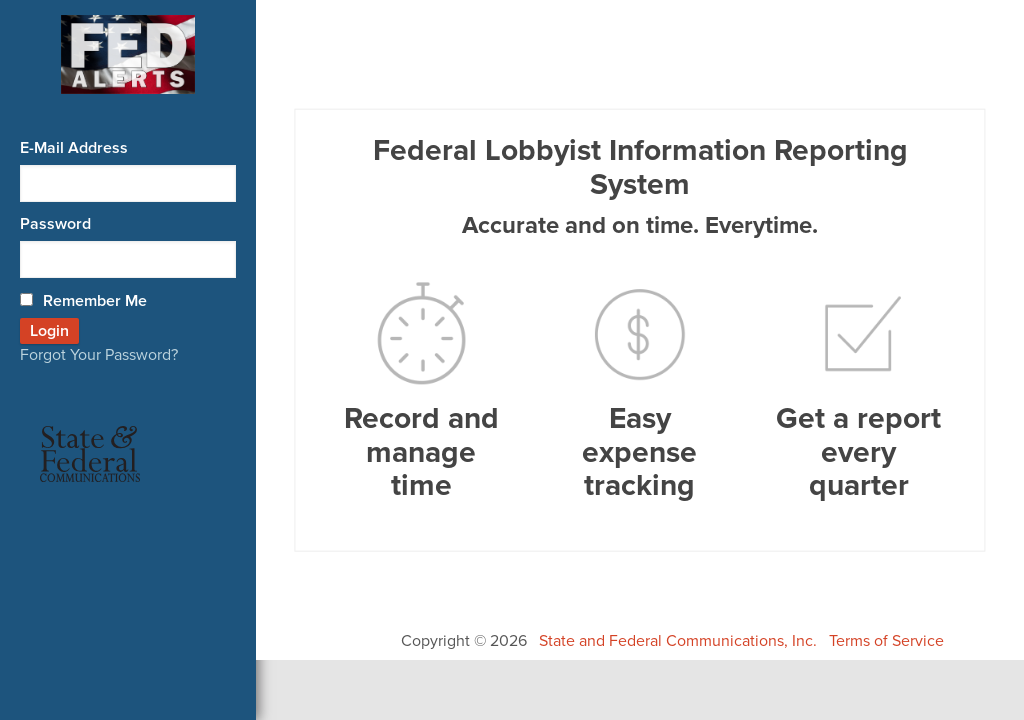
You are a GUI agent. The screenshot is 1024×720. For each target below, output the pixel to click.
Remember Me (83, 301)
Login (49, 331)
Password (55, 224)
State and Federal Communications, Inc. (678, 641)
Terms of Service (886, 641)
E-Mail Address (74, 148)
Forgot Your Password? (99, 355)
